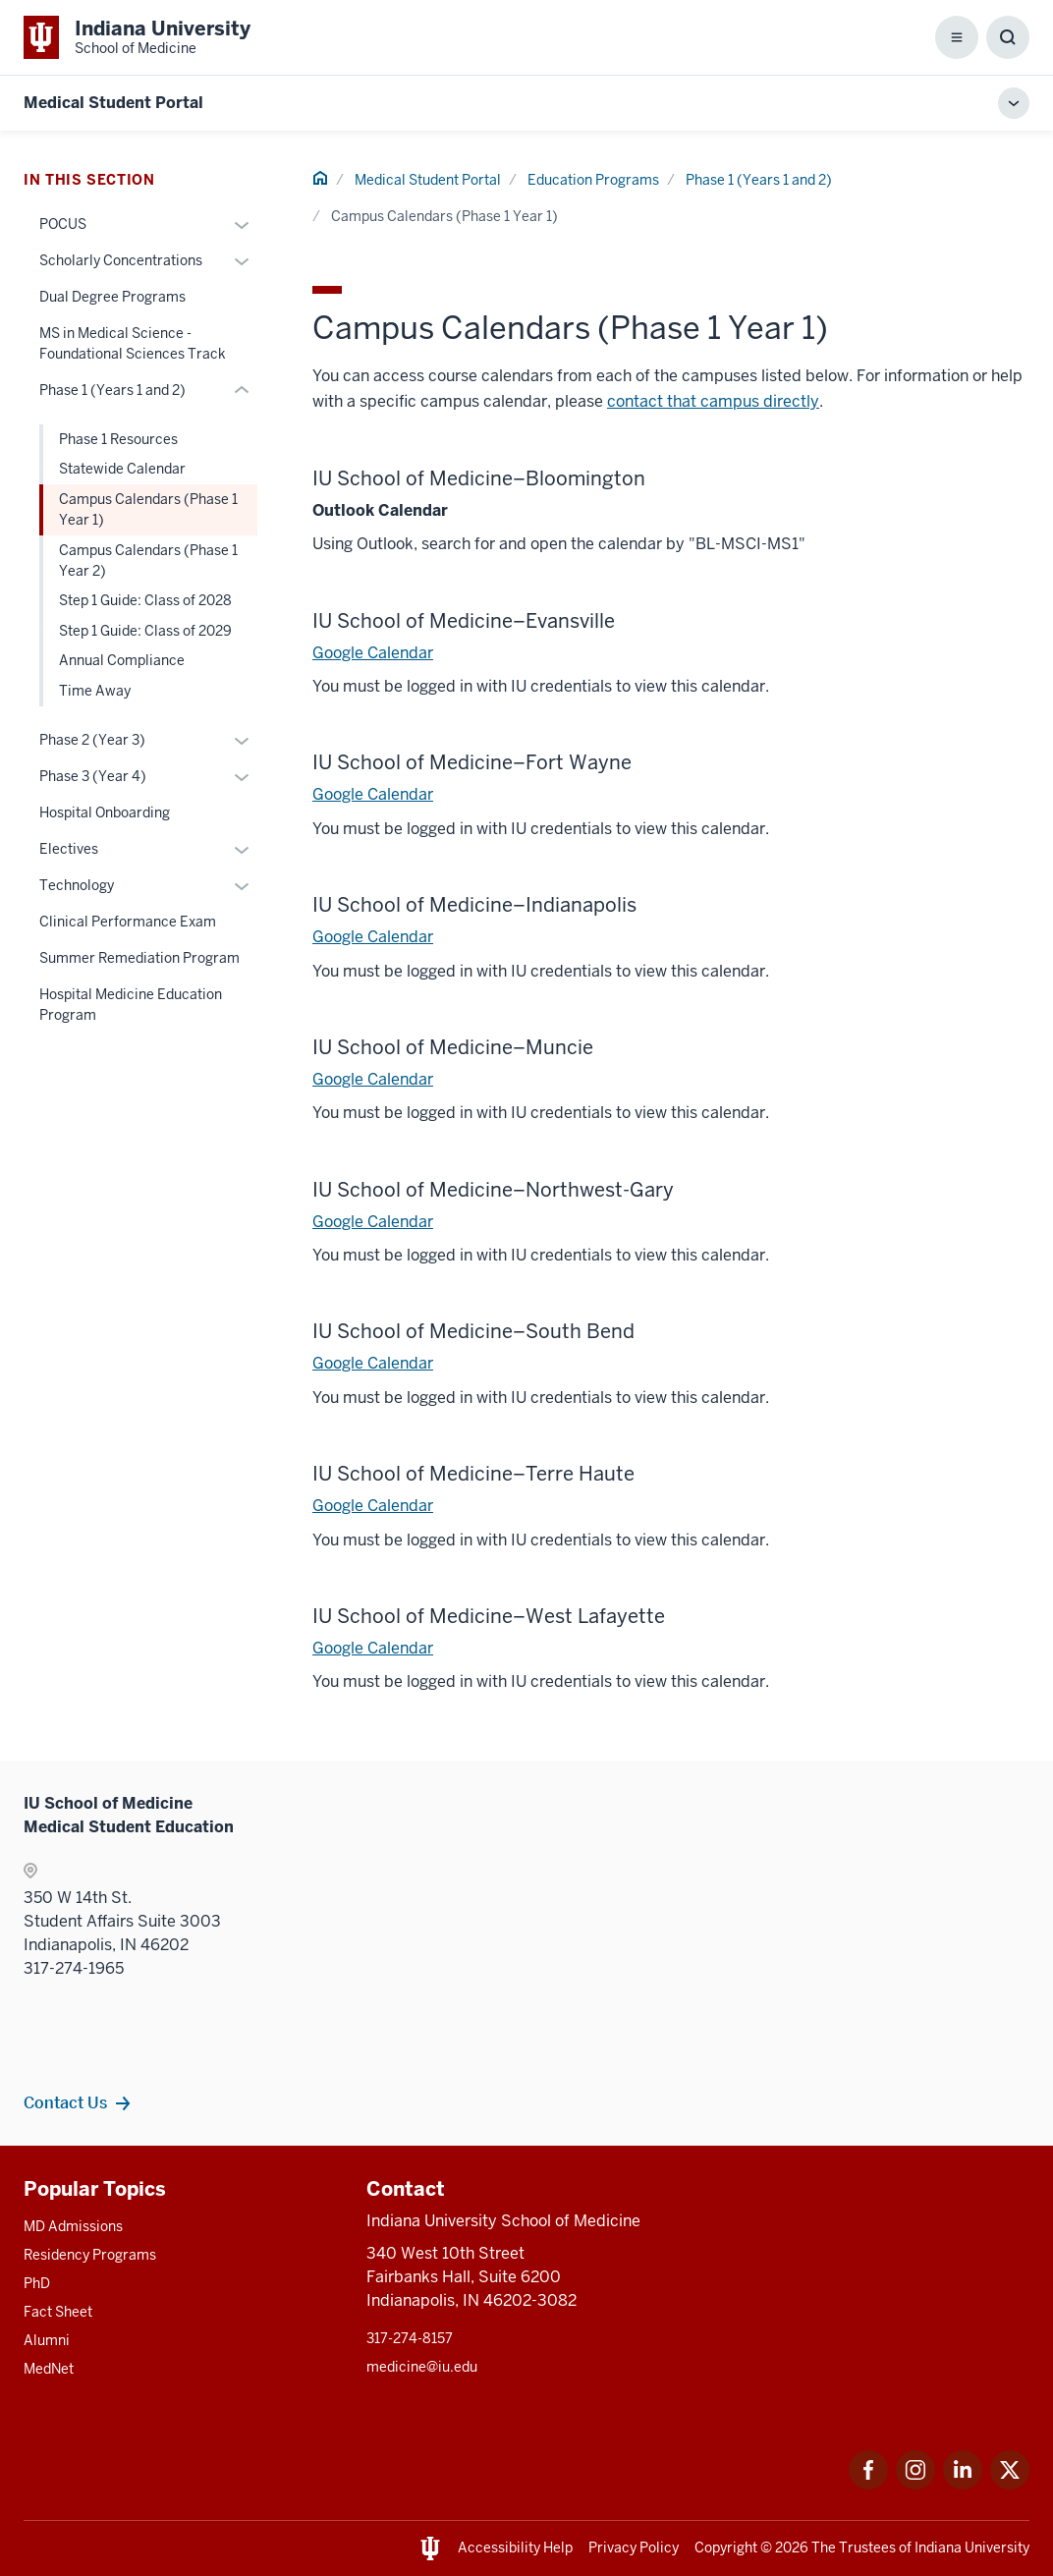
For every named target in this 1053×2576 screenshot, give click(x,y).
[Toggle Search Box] (1007, 37)
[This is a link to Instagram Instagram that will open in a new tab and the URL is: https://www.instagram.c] (915, 2484)
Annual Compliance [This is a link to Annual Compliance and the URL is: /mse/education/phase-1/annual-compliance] (122, 660)
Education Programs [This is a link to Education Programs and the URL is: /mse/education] (593, 180)
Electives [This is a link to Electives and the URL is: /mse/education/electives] (68, 849)
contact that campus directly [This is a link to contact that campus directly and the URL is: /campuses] (713, 401)
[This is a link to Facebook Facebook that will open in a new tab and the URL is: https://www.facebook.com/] (868, 2484)
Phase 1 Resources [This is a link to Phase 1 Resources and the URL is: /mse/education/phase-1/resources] (118, 439)
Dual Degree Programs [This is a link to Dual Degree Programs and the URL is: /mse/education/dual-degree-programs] (112, 297)
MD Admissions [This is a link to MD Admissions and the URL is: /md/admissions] (73, 2226)
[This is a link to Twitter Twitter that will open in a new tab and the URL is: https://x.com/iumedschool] (1009, 2484)
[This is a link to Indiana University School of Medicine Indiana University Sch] (137, 37)
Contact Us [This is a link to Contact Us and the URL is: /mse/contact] (65, 2102)
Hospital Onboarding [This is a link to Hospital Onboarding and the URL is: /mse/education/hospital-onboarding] (104, 812)
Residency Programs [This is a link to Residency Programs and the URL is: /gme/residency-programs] (90, 2255)
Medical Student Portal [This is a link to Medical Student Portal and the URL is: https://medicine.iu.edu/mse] (113, 102)
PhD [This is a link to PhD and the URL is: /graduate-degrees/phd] (37, 2283)
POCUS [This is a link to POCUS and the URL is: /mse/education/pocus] (62, 224)
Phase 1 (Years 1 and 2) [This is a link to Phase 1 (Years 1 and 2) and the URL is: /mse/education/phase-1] (759, 180)
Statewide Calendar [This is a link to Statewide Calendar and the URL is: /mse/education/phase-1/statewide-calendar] (122, 468)
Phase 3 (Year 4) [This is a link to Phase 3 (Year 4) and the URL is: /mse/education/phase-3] (92, 776)
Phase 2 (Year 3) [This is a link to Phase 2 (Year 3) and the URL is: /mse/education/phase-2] (92, 740)
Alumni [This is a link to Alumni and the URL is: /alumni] (47, 2340)
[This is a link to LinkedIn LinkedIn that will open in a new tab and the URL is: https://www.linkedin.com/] (962, 2484)
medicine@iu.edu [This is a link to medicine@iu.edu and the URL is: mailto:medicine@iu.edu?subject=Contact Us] (421, 2367)
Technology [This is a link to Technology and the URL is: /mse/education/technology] (76, 885)
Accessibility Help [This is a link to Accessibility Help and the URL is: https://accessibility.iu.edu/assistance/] (515, 2547)
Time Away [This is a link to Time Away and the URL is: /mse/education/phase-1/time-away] (95, 691)
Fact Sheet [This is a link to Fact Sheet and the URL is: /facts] (58, 2312)
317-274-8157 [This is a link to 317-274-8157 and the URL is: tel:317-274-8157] (409, 2338)
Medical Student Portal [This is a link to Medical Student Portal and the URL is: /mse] (428, 180)
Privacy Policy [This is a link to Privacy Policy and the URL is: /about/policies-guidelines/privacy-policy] (633, 2547)
